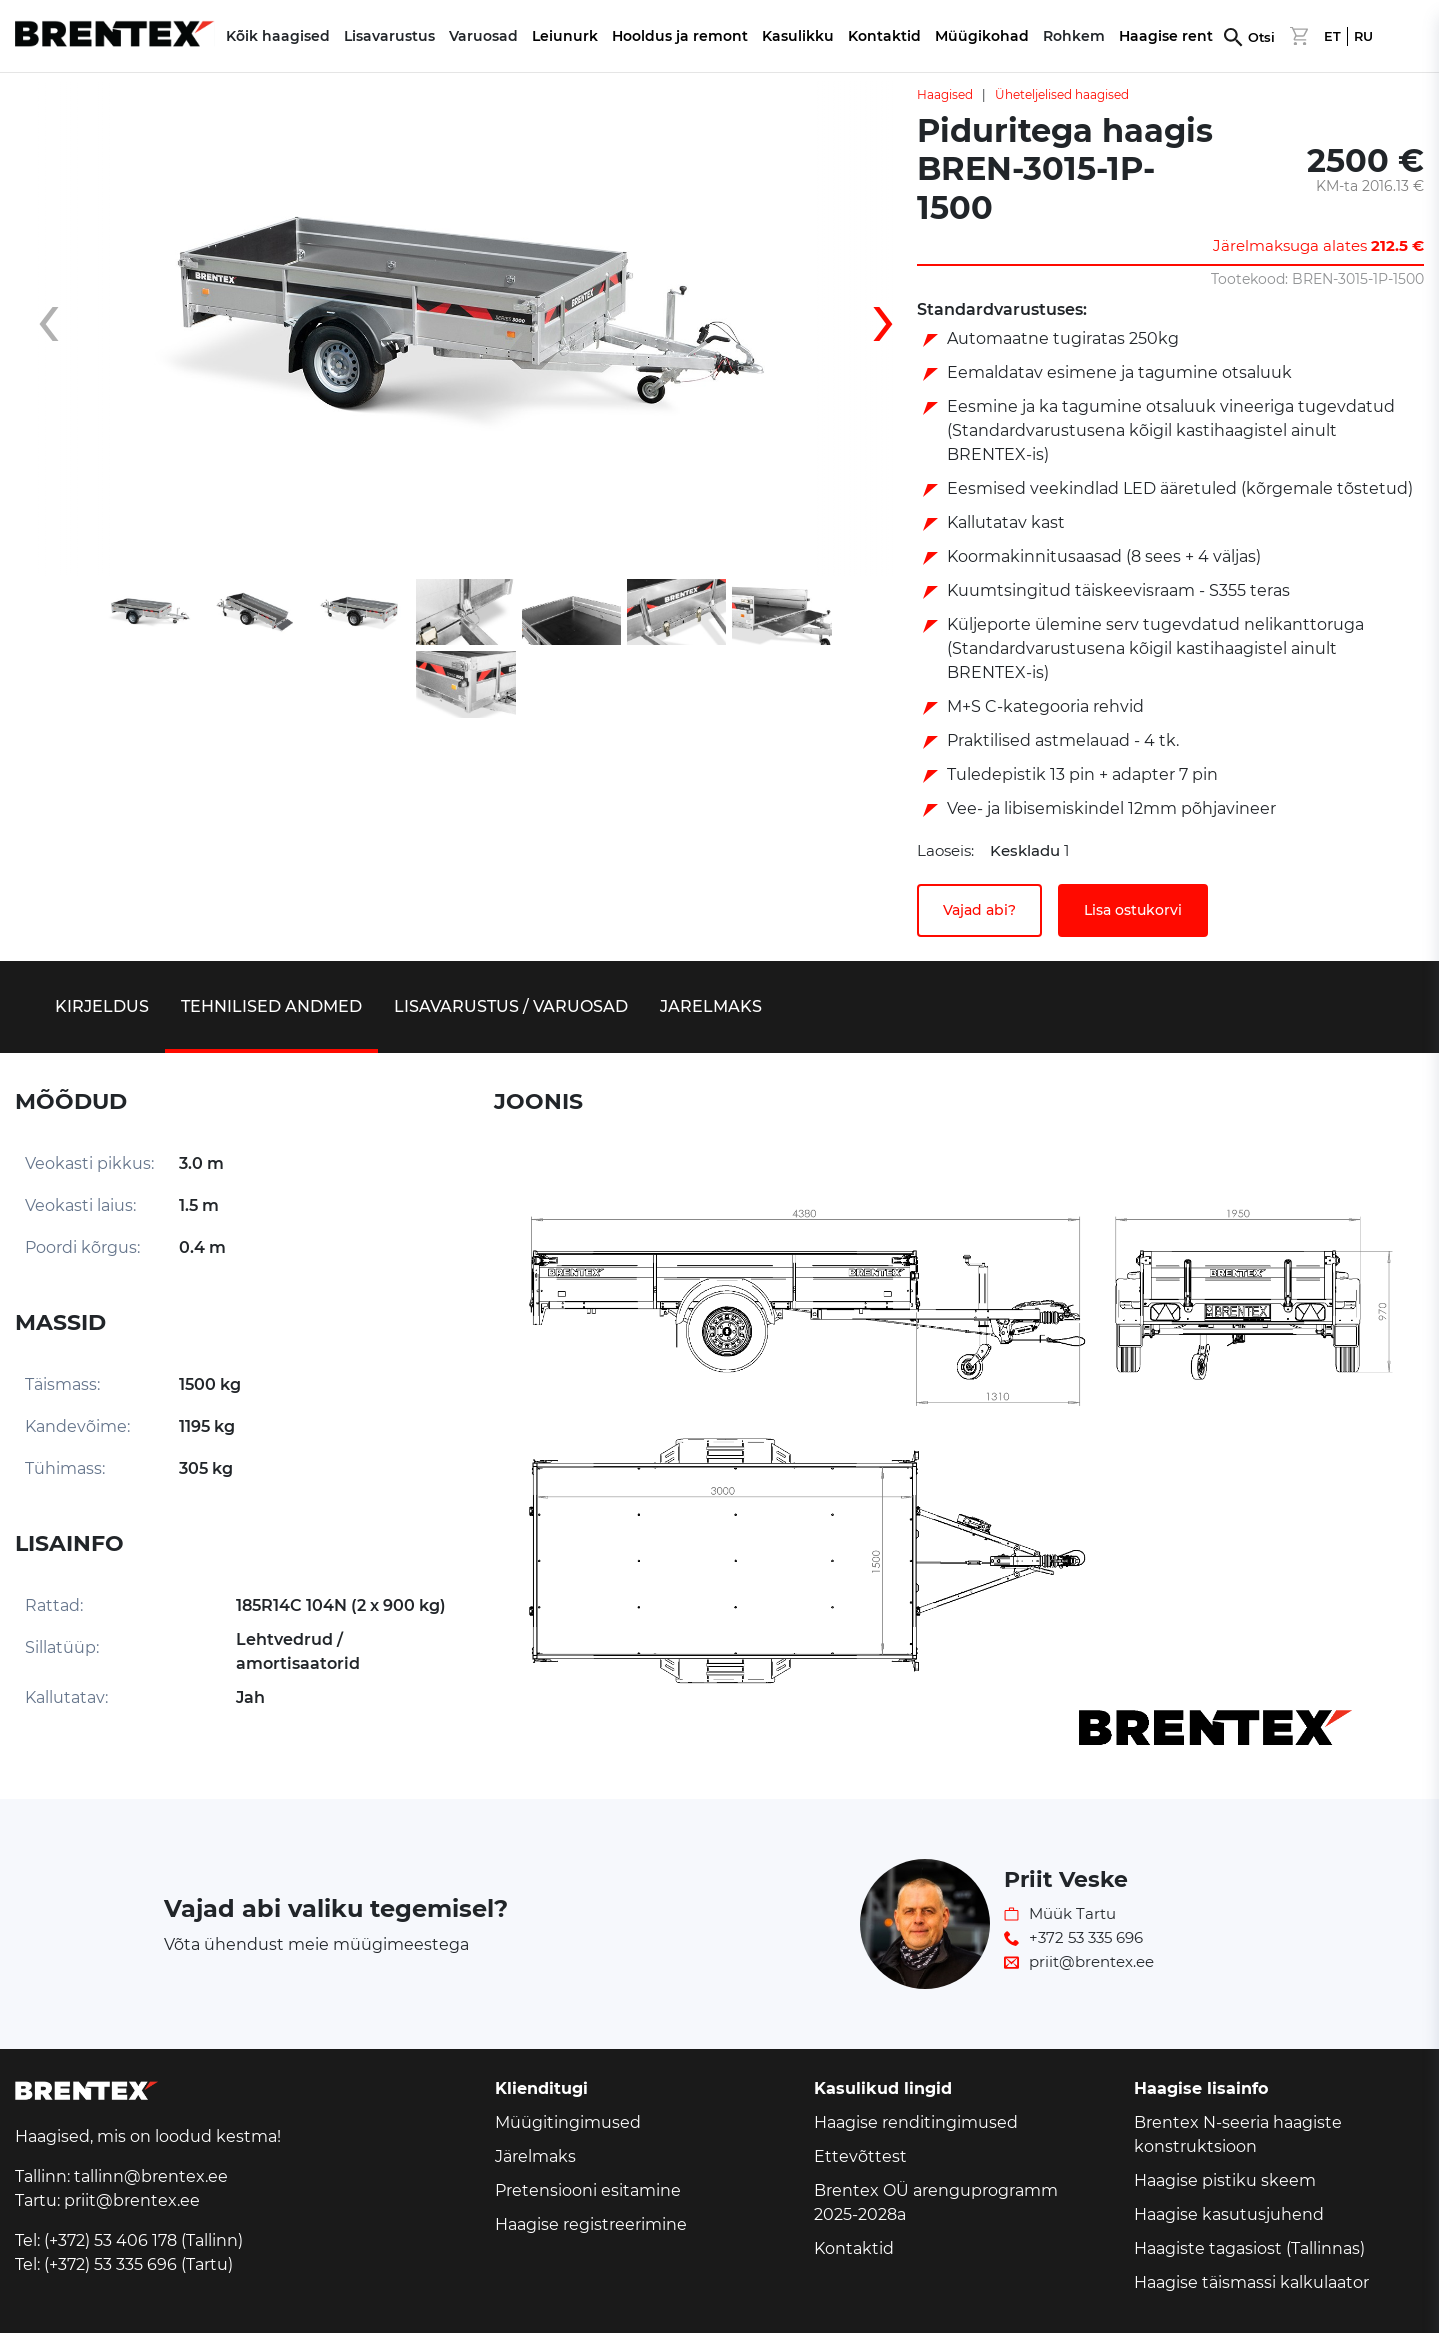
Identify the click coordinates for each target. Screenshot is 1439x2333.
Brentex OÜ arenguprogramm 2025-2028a (936, 2202)
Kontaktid (884, 36)
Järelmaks (535, 2156)
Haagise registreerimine (591, 2224)
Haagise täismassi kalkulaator (1251, 2282)
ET (1332, 36)
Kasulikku (798, 36)
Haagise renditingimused (916, 2122)
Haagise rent (1166, 36)
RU (1363, 36)
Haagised (945, 94)
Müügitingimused (568, 2122)
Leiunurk (565, 36)
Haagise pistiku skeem (1225, 2180)
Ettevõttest (860, 2156)
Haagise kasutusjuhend (1229, 2214)
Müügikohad (982, 36)
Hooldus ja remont (680, 36)
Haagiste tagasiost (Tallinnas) (1249, 2248)
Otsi (1261, 37)
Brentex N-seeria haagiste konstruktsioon (1238, 2134)
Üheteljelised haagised (1062, 94)
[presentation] (65, 328)
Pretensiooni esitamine (588, 2190)
